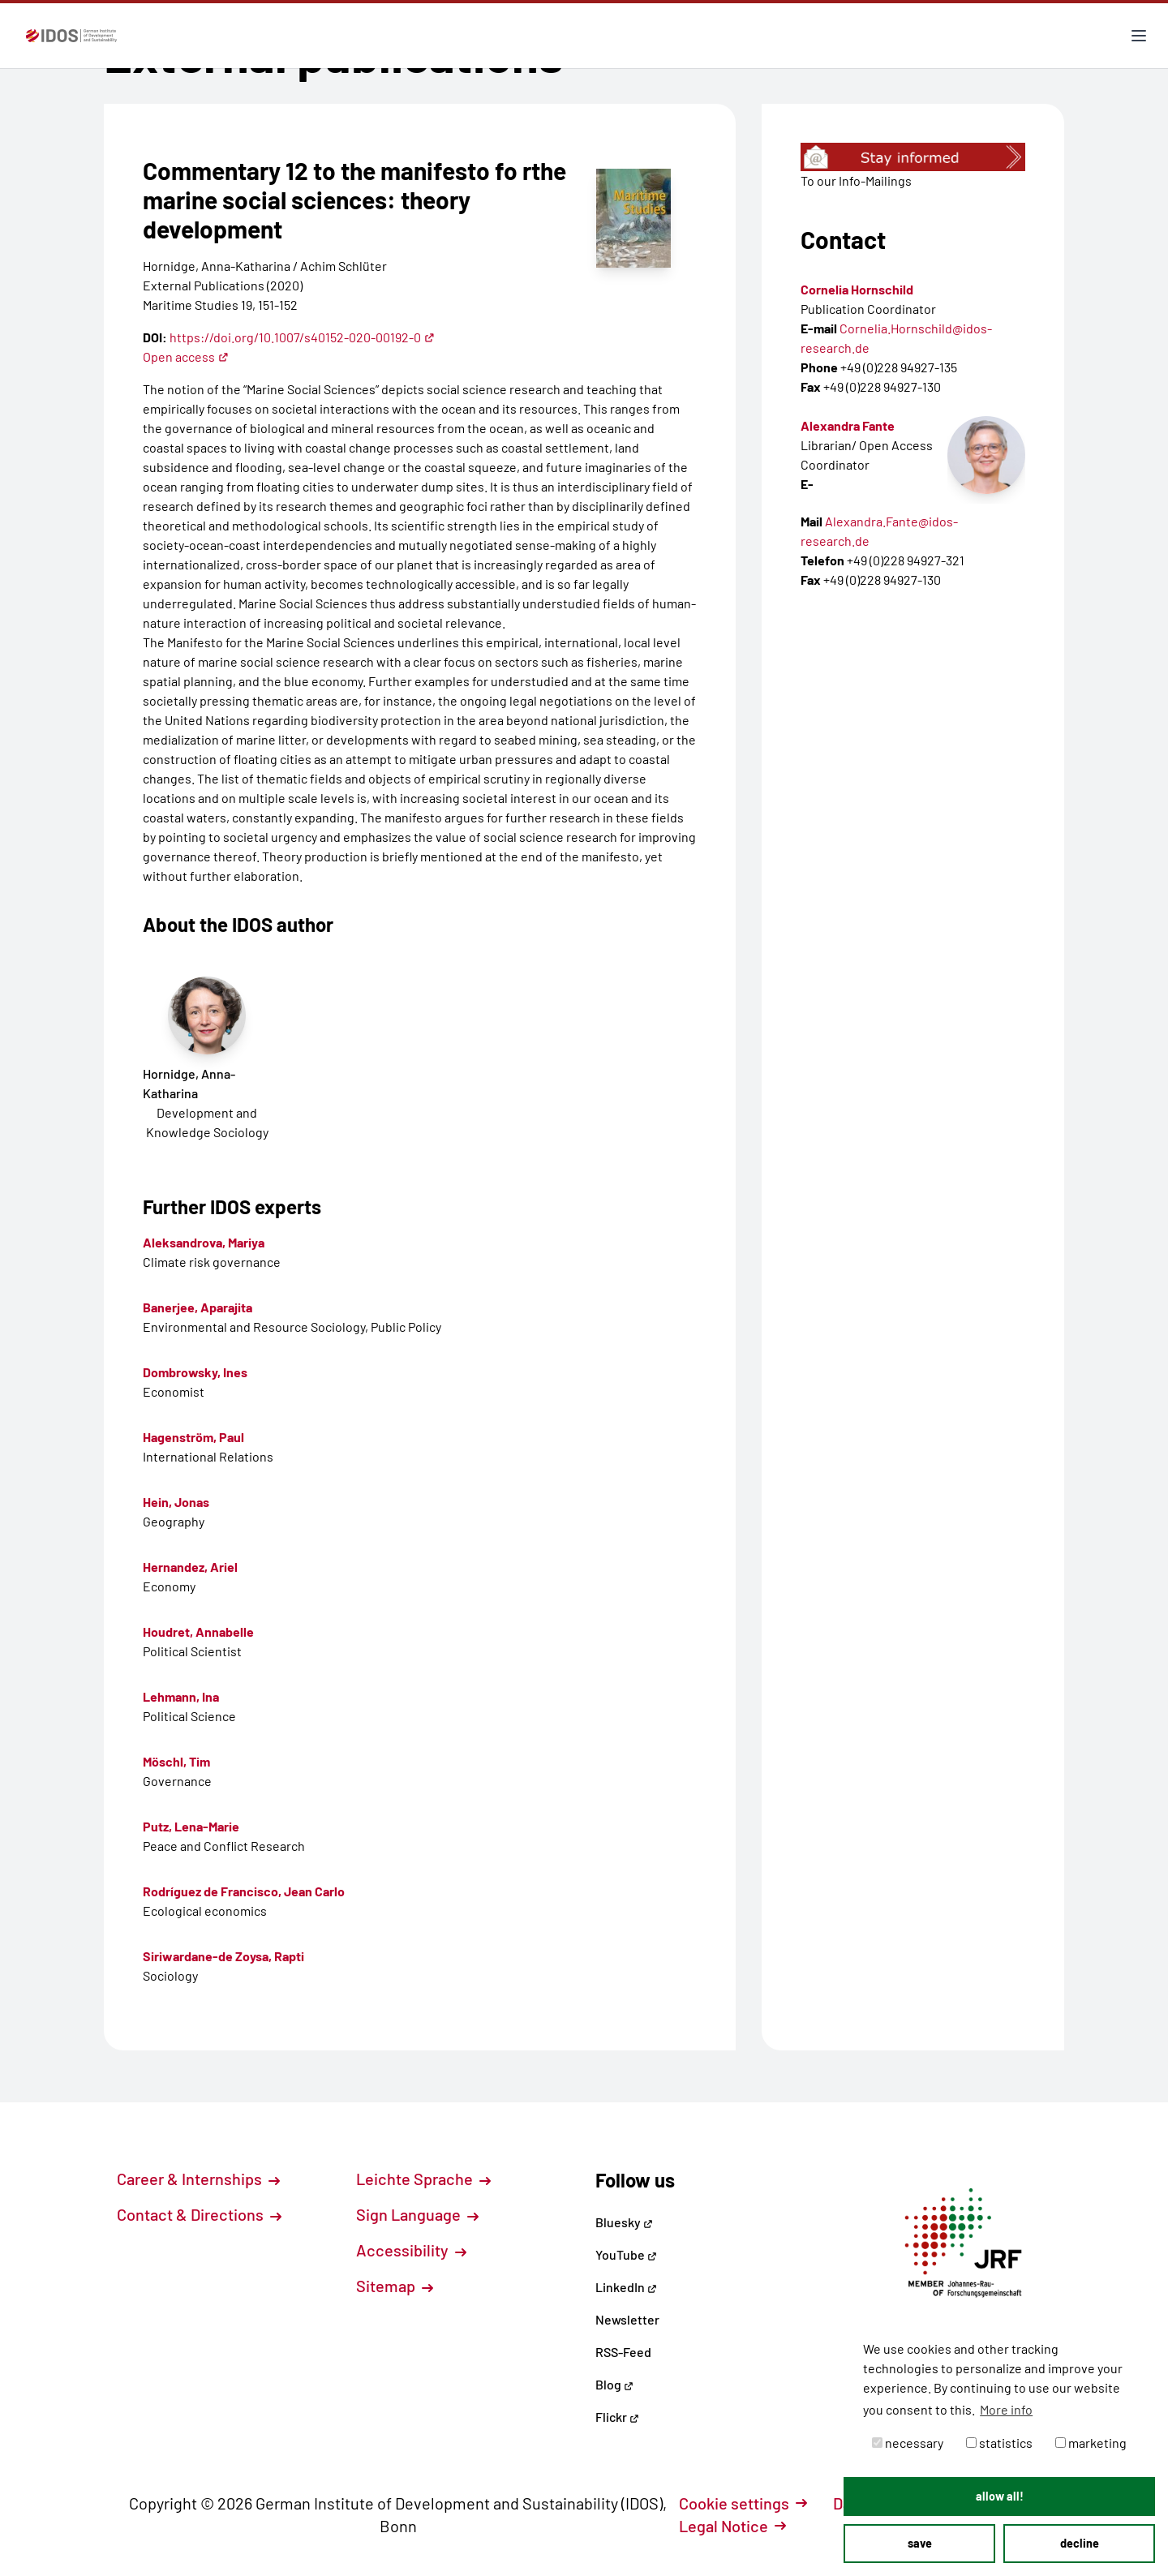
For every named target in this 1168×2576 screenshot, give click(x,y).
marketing (1091, 2442)
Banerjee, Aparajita (197, 1307)
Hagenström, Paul (193, 1437)
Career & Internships (198, 2178)
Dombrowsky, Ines (195, 1372)
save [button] (920, 2543)
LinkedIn (626, 2287)
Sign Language (417, 2214)
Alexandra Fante (848, 425)
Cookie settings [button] (743, 2503)
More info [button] (1006, 2409)
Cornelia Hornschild (857, 289)
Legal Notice (732, 2525)
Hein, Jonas (176, 1501)
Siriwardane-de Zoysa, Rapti (223, 1956)
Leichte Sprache (423, 2178)
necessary (907, 2442)
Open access (186, 356)
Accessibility (411, 2250)
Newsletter (627, 2319)
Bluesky (624, 2222)
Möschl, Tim (176, 1761)
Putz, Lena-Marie (191, 1826)
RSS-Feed (623, 2351)
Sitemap (394, 2285)
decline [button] (1079, 2543)
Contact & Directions (199, 2214)
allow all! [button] (1000, 2496)
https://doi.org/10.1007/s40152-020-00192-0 (302, 337)
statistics (999, 2442)
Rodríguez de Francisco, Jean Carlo (244, 1891)
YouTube (626, 2254)
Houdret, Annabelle (198, 1631)
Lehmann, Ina (181, 1696)
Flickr (617, 2416)
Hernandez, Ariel (190, 1566)
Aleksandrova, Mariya (203, 1242)
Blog (614, 2384)
